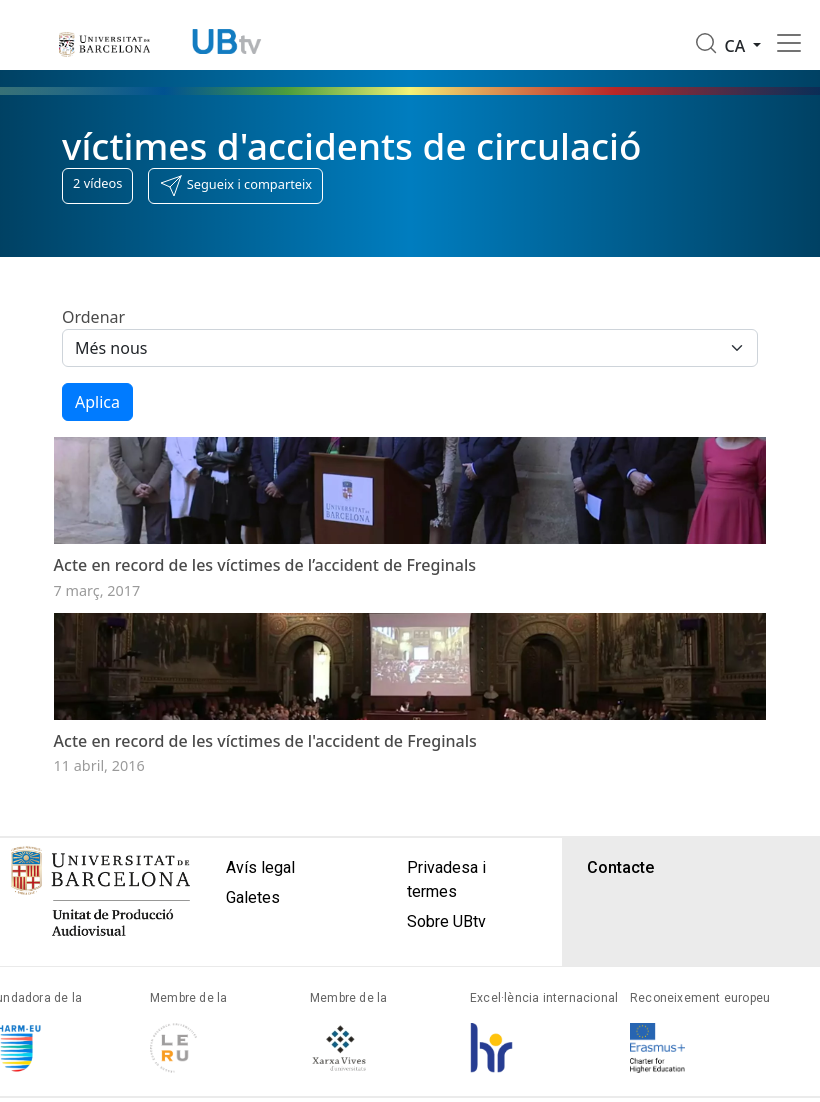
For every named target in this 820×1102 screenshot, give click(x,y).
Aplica (97, 402)
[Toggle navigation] (789, 43)
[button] (235, 186)
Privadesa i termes (446, 911)
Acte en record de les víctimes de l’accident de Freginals (265, 581)
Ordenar (93, 317)
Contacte (620, 899)
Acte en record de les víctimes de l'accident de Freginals (265, 773)
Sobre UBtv (446, 953)
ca (737, 46)
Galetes (253, 929)
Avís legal (260, 899)
